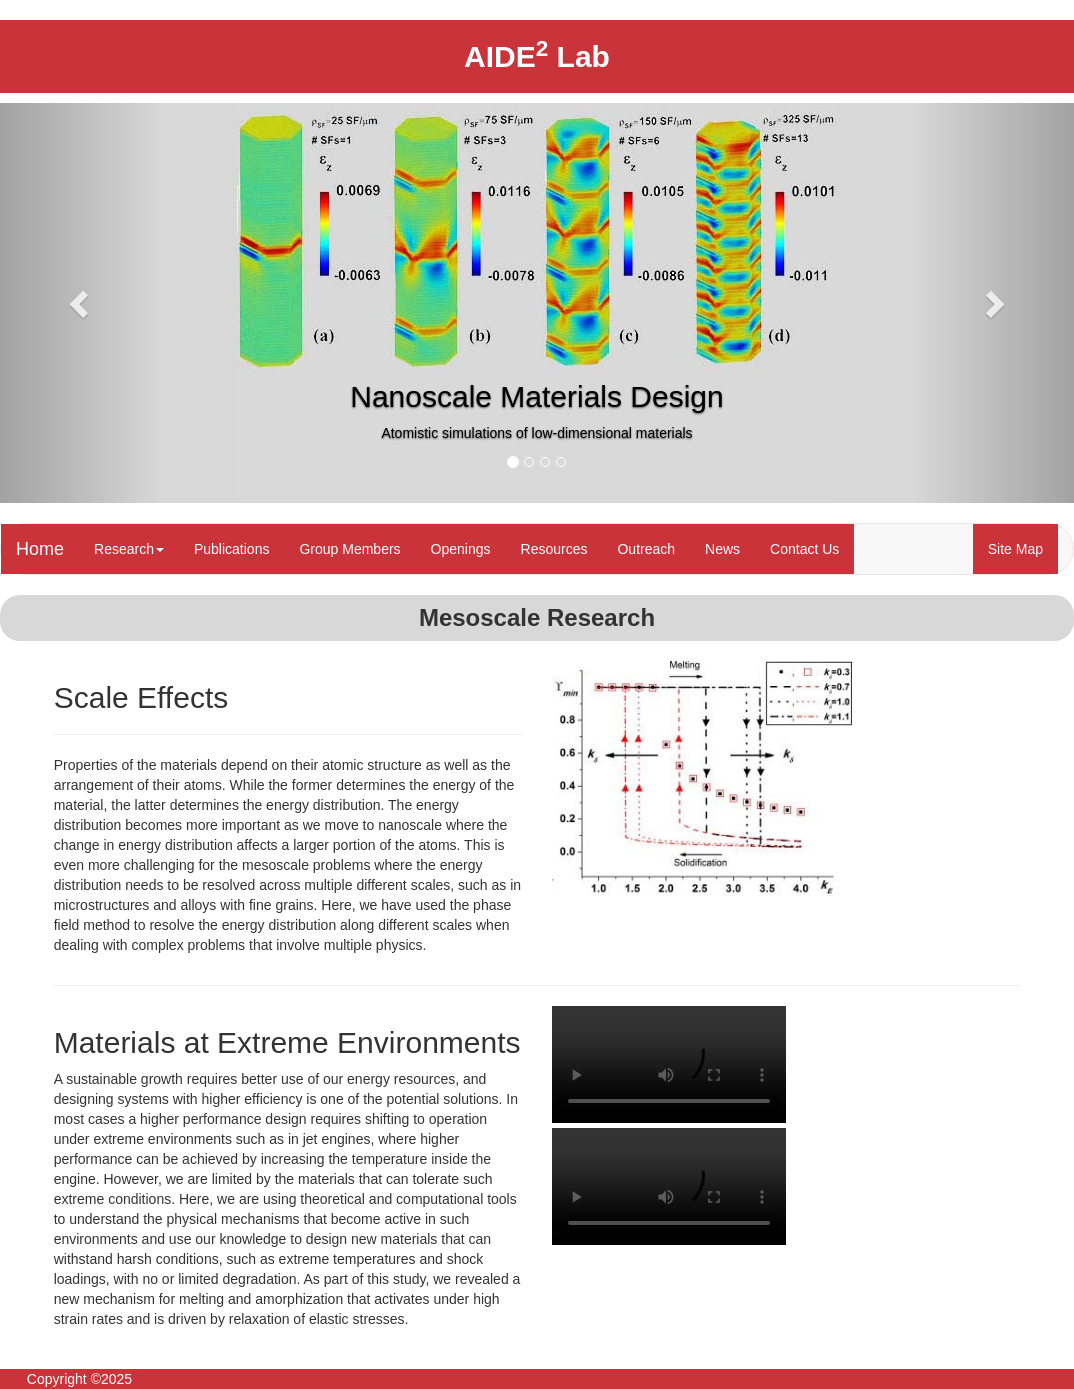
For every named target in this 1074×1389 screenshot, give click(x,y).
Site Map (1015, 549)
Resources (554, 549)
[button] (80, 303)
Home (40, 549)
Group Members (349, 549)
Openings (461, 549)
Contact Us (804, 549)
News (722, 549)
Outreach (646, 549)
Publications (232, 549)
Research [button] (129, 549)
